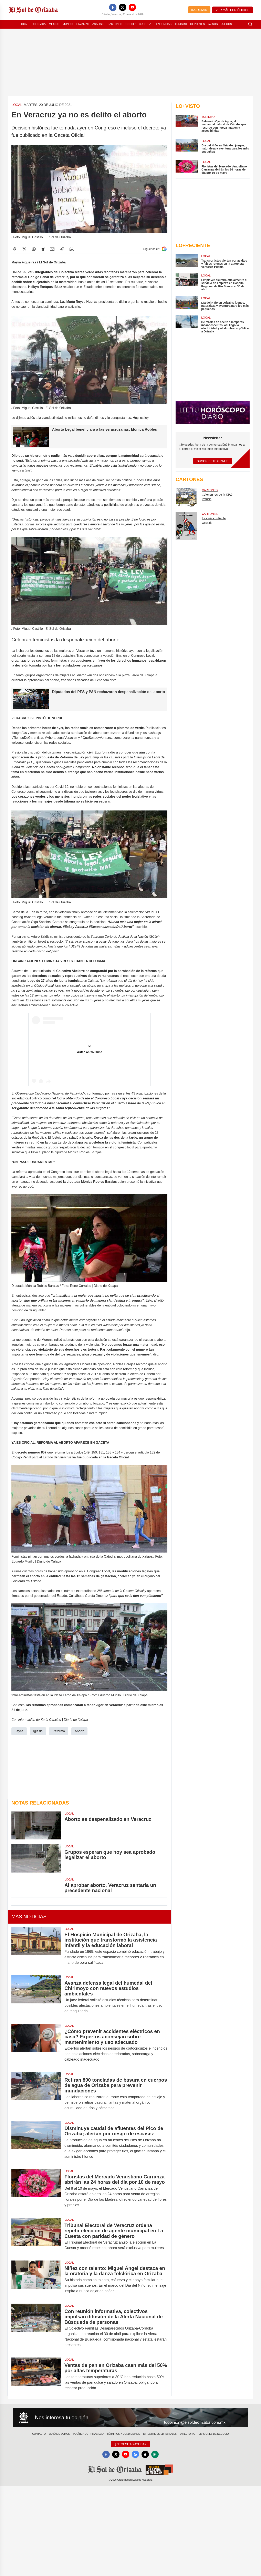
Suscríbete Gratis (212, 461)
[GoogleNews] (135, 2454)
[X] (122, 7)
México (54, 24)
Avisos (213, 24)
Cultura (145, 24)
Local (24, 24)
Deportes (197, 24)
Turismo (181, 24)
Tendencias (162, 24)
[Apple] (145, 2454)
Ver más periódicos (232, 10)
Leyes (19, 1731)
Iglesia (38, 1731)
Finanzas (82, 24)
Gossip (130, 24)
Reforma (58, 1731)
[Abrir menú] (11, 24)
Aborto (79, 1731)
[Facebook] (112, 7)
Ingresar (199, 9)
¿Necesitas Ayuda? (130, 2444)
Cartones (114, 24)
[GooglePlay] (155, 2454)
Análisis (98, 24)
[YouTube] (132, 7)
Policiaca (39, 24)
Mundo (68, 24)
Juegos (226, 24)
